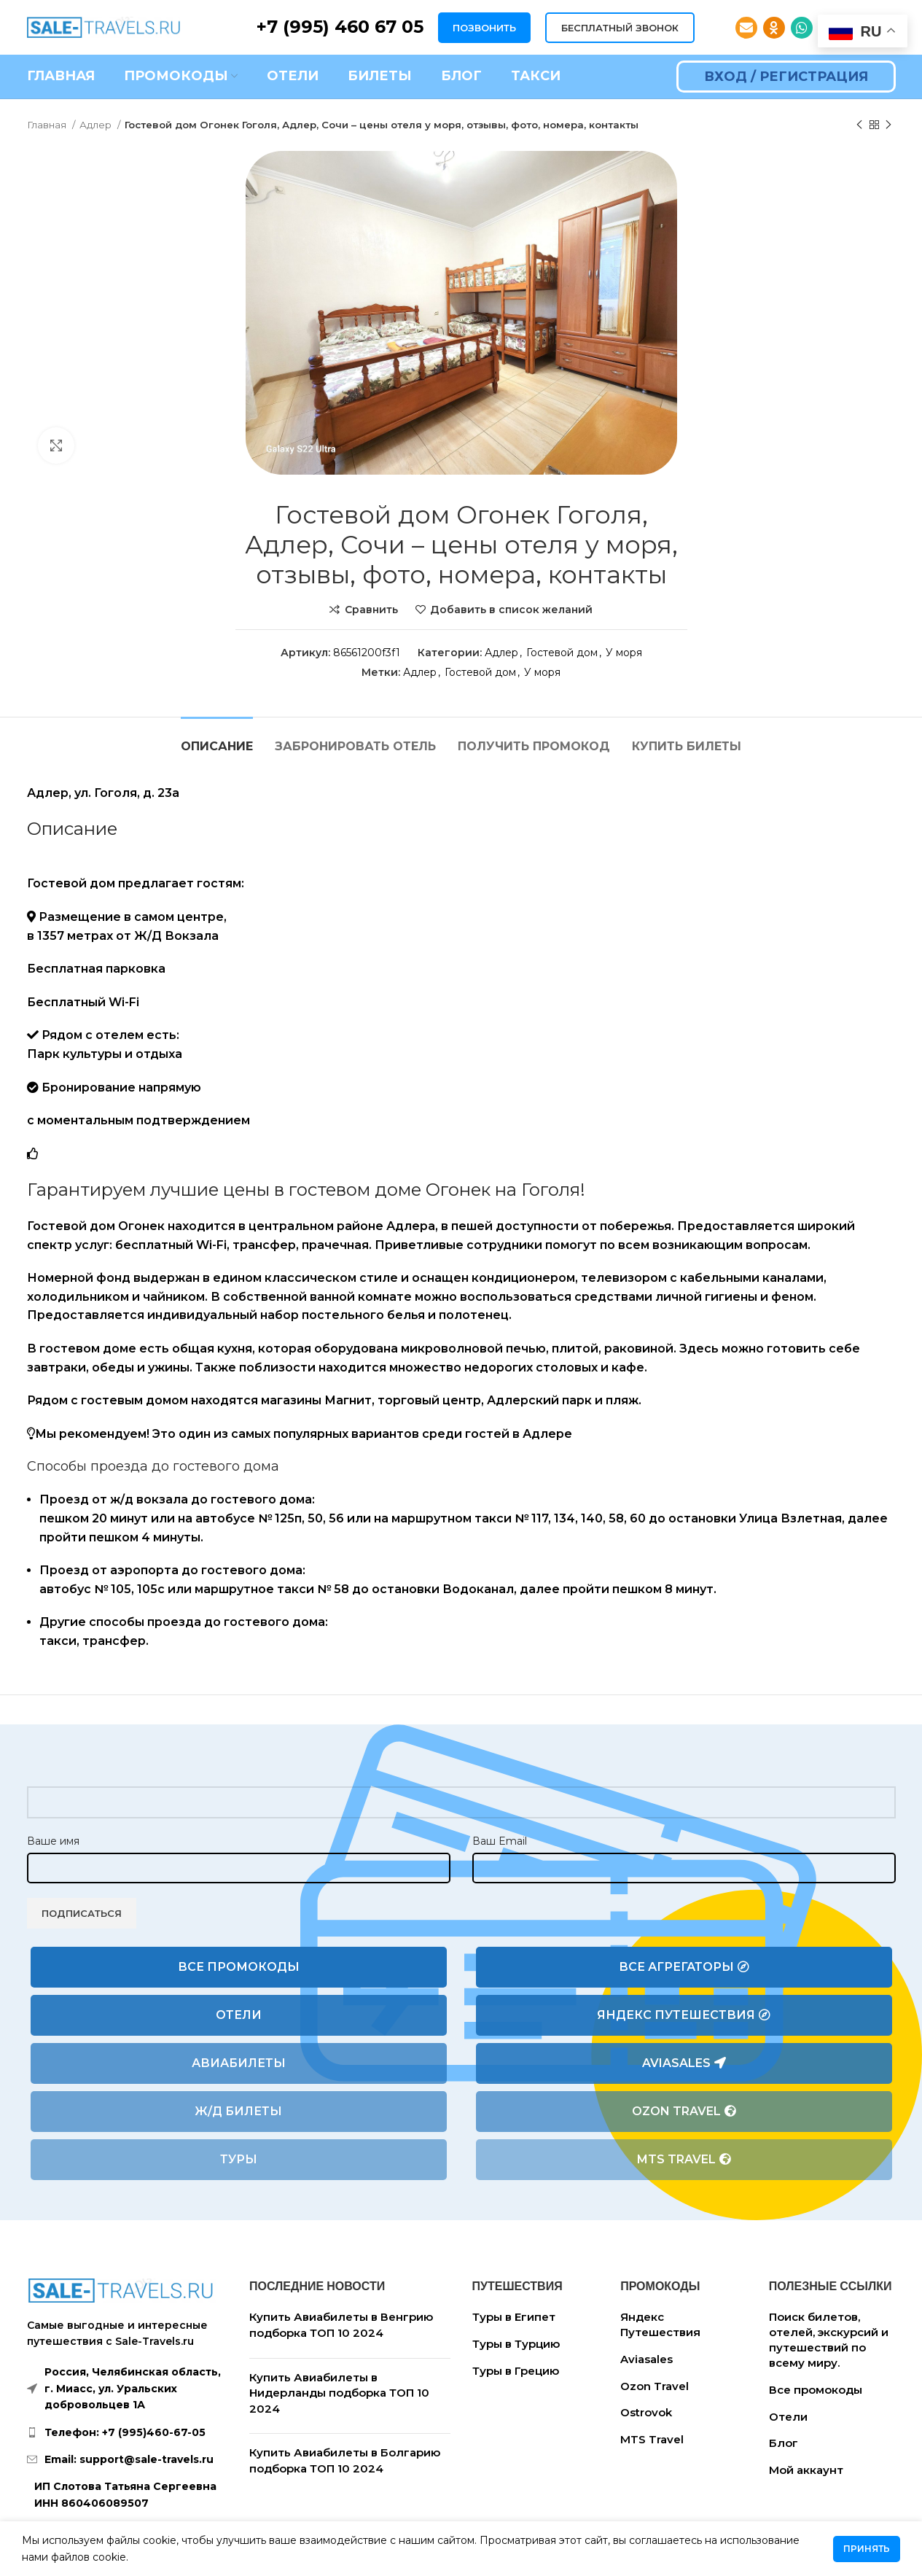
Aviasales (684, 2063)
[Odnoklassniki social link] (774, 28)
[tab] (217, 739)
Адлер (96, 125)
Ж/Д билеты (238, 2111)
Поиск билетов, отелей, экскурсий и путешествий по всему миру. (828, 2340)
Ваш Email (499, 1841)
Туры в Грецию (515, 2371)
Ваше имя (53, 1841)
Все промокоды (239, 1967)
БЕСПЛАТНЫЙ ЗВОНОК (620, 28)
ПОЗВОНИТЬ (484, 28)
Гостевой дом (562, 652)
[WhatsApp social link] (802, 28)
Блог (783, 2443)
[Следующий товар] (888, 125)
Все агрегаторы (684, 1967)
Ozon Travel (684, 2112)
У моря (624, 652)
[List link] (127, 2432)
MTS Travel (684, 2160)
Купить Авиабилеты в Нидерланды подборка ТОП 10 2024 (339, 2393)
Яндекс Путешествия (683, 2015)
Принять (866, 2548)
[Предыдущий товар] (859, 125)
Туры (238, 2159)
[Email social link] (746, 28)
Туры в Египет (513, 2317)
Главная (48, 125)
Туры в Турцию (516, 2344)
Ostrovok (646, 2412)
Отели (239, 2015)
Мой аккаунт (806, 2470)
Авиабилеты (239, 2063)
